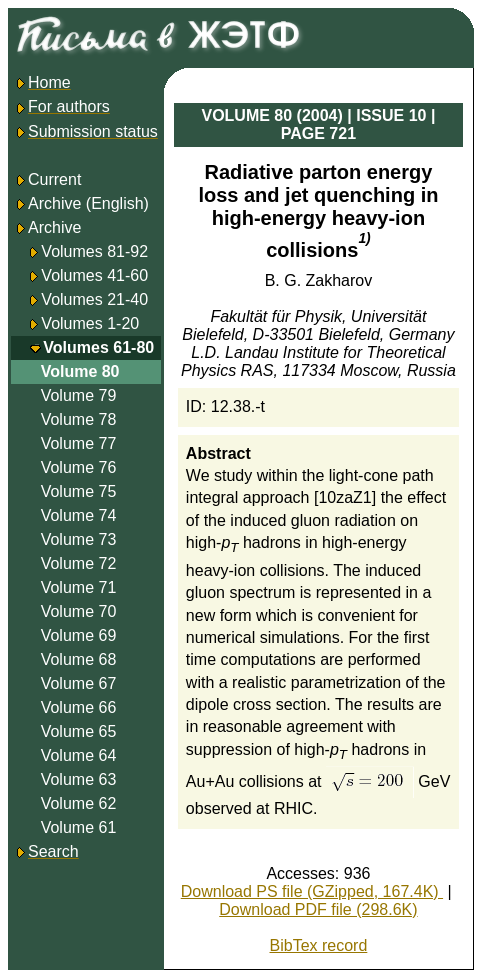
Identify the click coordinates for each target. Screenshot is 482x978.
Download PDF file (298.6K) (318, 909)
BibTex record (319, 945)
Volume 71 (79, 587)
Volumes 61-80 (98, 347)
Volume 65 (79, 731)
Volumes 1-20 (90, 323)
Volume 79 (79, 395)
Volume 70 (79, 611)
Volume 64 (79, 755)
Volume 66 (79, 707)
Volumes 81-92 (94, 251)
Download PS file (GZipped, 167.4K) (312, 891)
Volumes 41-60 (94, 275)
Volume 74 (79, 515)
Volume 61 (79, 827)
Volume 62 (79, 803)
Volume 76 (79, 467)
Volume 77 (79, 443)
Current (47, 179)
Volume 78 (79, 419)
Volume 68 (79, 659)
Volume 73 (79, 539)
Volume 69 (79, 635)
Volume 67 (79, 683)
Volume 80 (80, 371)
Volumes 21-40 (94, 299)
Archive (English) (81, 203)
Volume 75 (79, 491)
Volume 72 (79, 563)
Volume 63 (79, 779)
